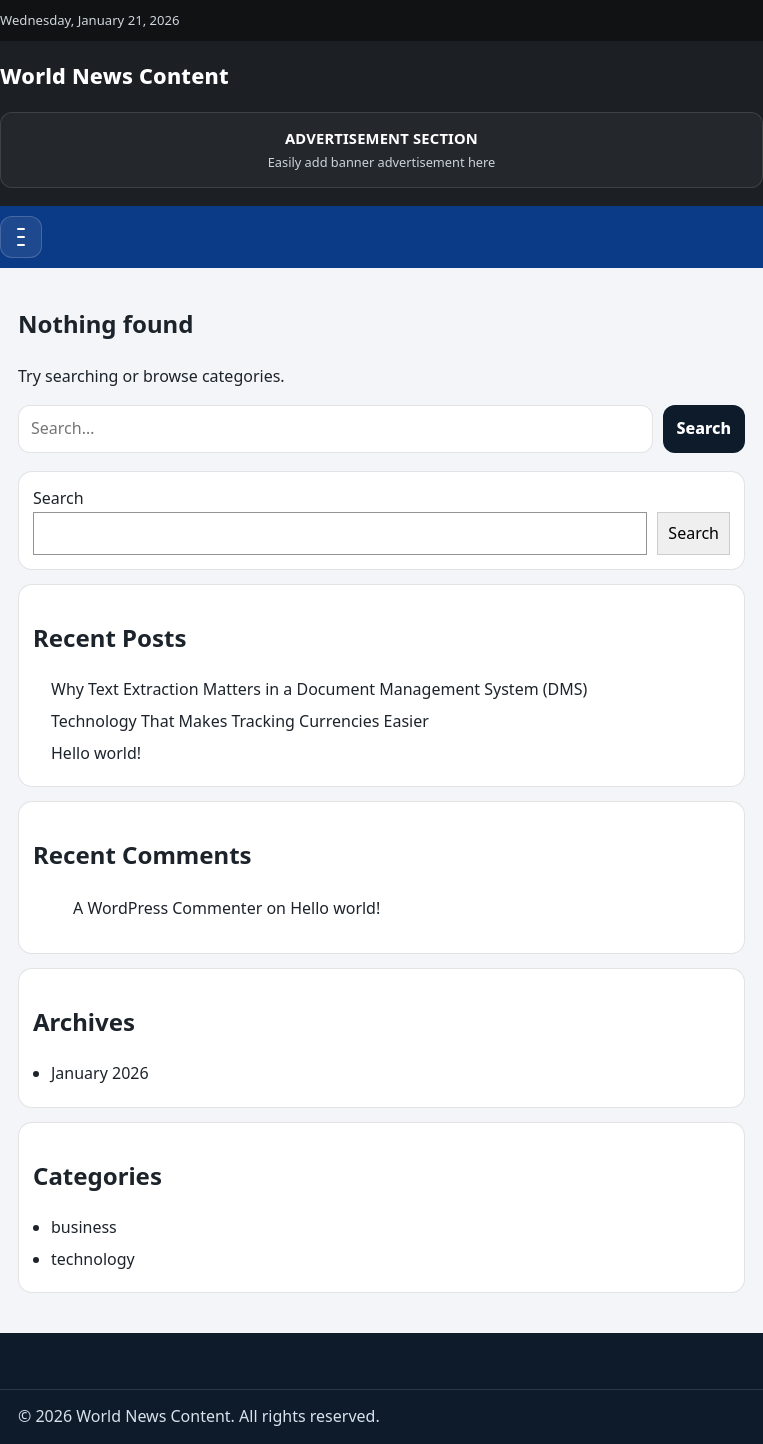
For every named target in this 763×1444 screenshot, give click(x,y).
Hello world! (96, 753)
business (84, 1227)
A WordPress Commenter (167, 908)
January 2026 (100, 1073)
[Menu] (21, 237)
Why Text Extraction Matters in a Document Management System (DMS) (319, 689)
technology (93, 1259)
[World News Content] (114, 78)
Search (704, 428)
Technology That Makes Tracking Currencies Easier (240, 721)
